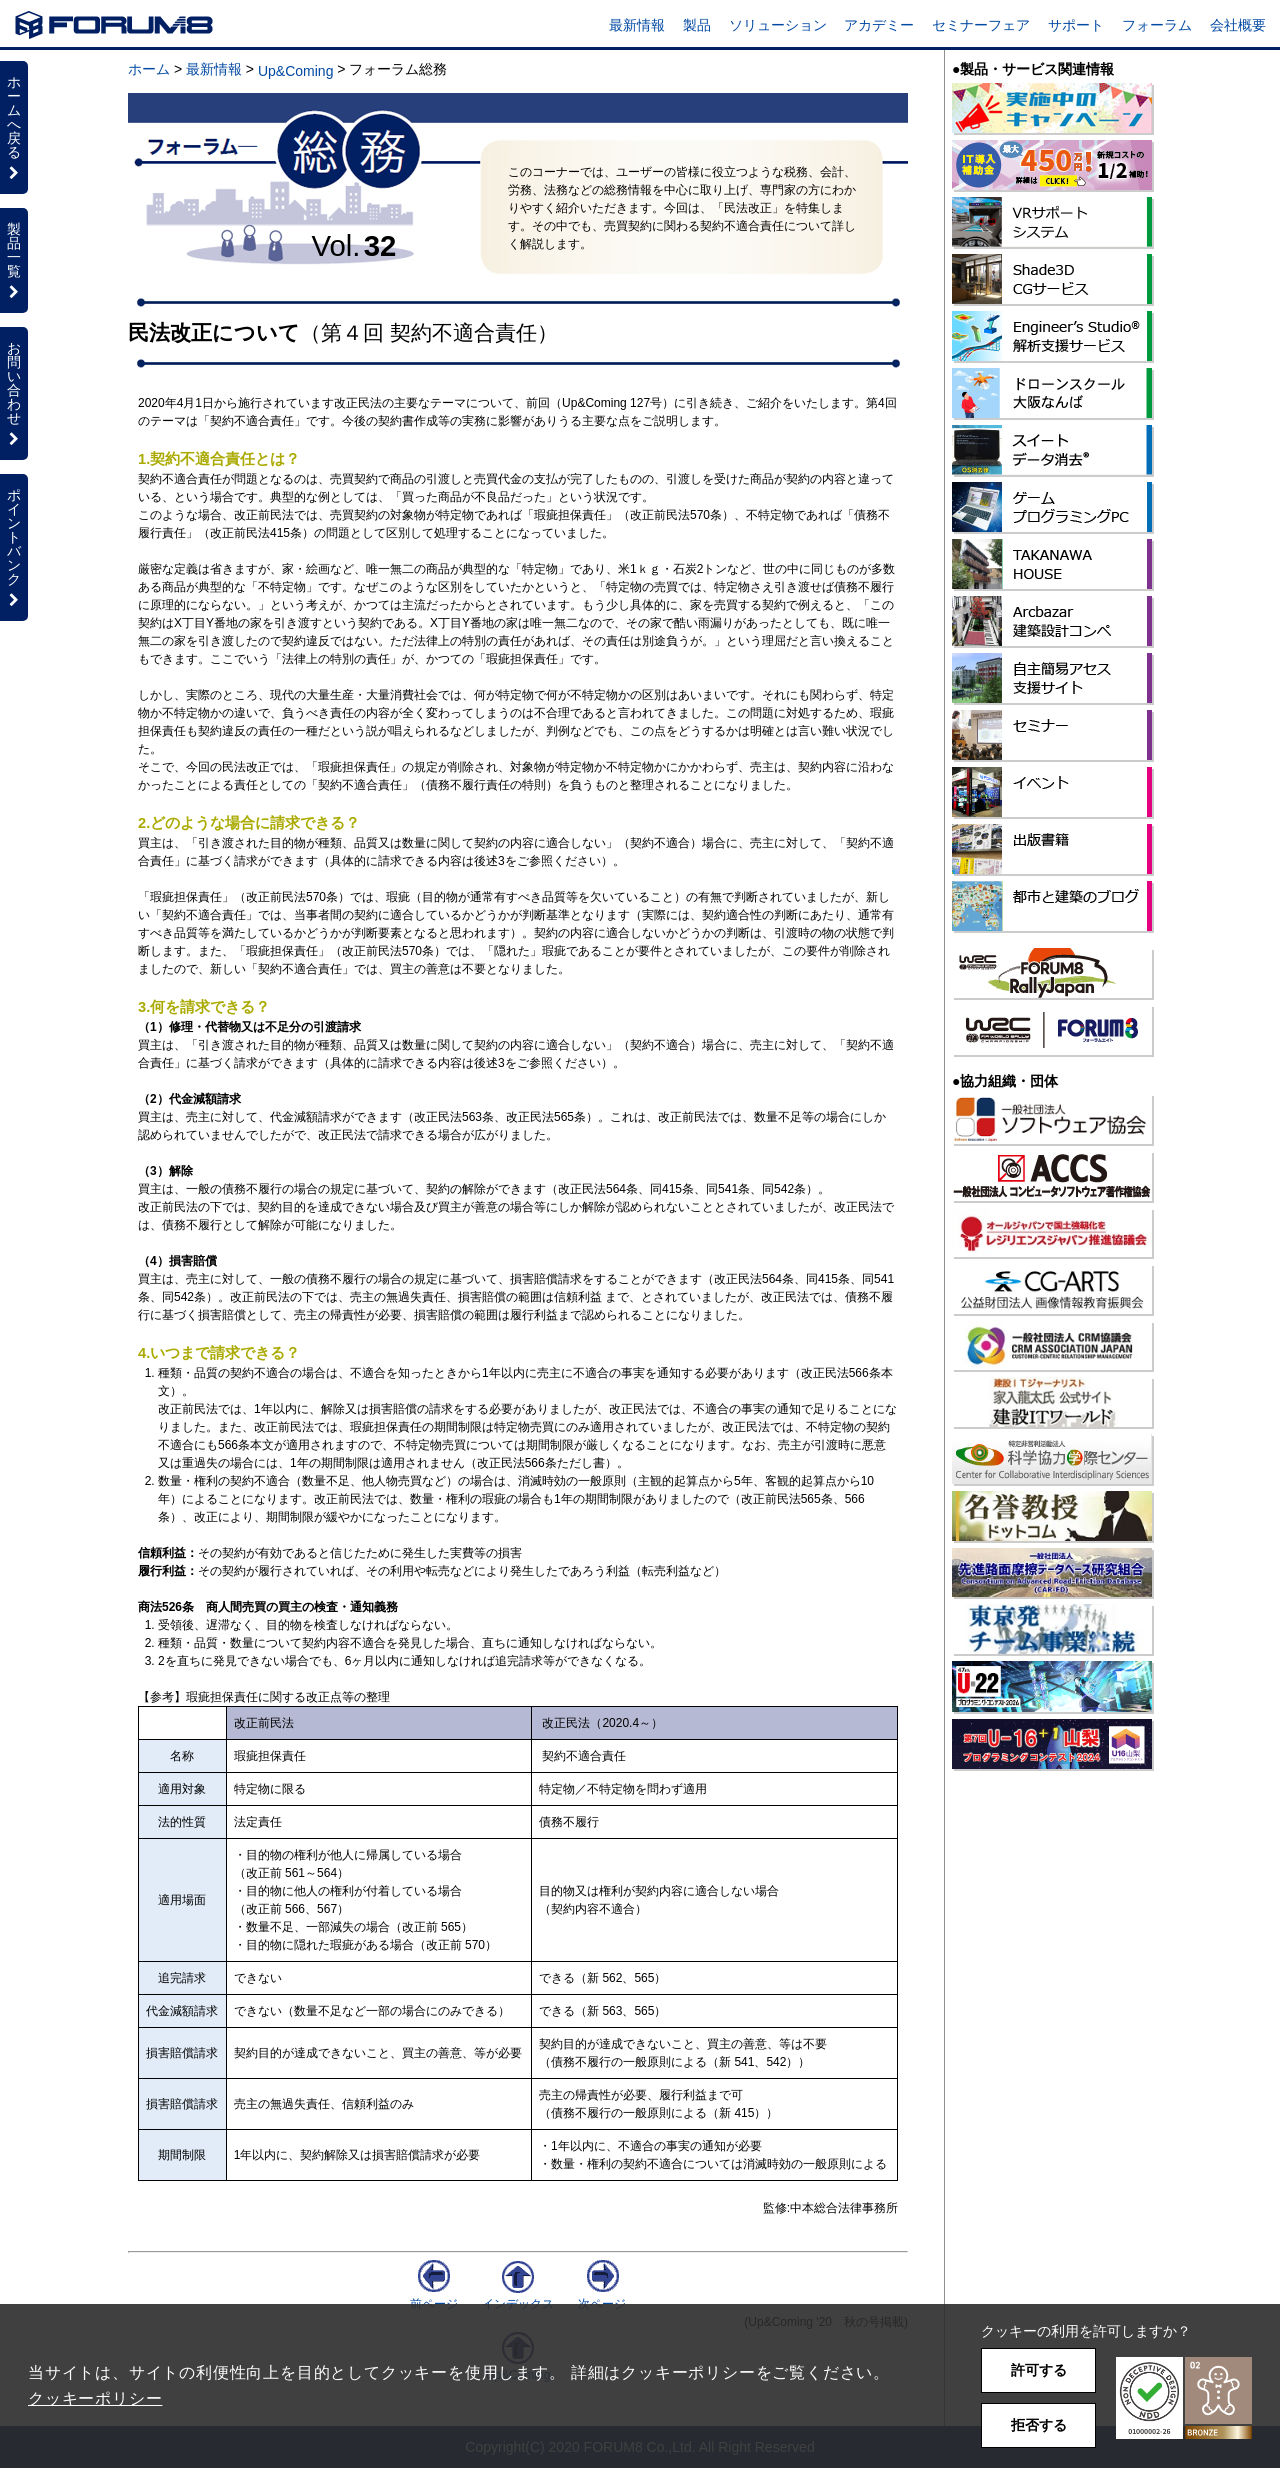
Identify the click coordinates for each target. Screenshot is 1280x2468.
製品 (697, 25)
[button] (1184, 2398)
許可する (1039, 2370)
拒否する (1039, 2425)
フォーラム (1157, 25)
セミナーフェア (981, 25)
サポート (1076, 25)
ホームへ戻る (14, 127)
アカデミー (879, 25)
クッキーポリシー (95, 2398)
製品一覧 (14, 260)
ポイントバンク (14, 547)
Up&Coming (295, 71)
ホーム (149, 69)
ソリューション (778, 25)
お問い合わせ (14, 393)
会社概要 (1238, 25)
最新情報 (637, 25)
